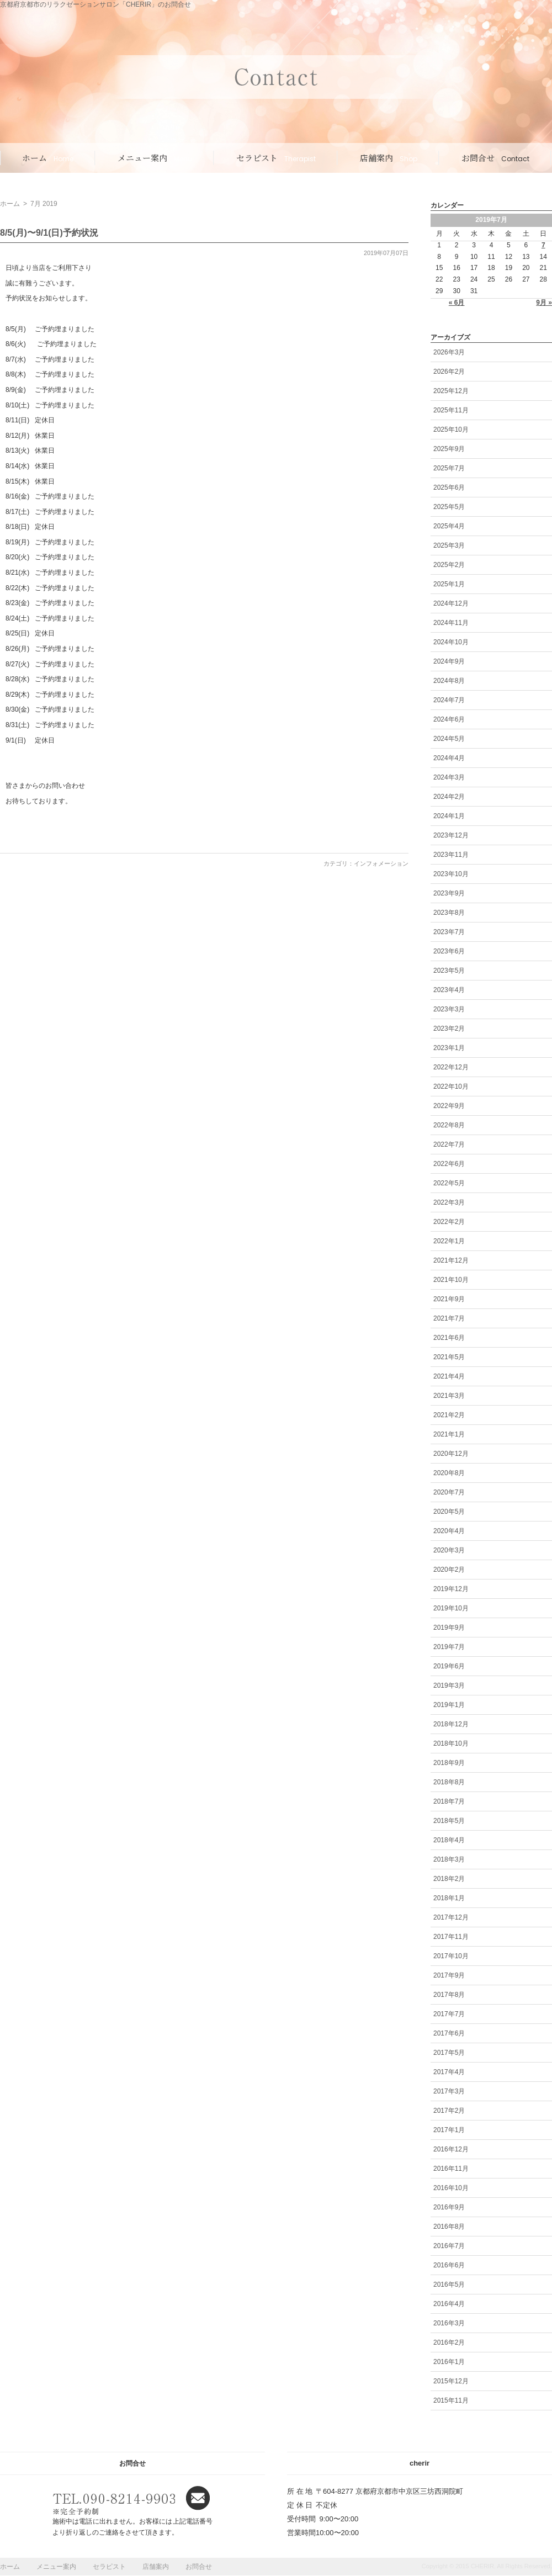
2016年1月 (449, 2362)
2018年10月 (451, 1743)
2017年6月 (449, 2033)
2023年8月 (449, 912)
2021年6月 (449, 1338)
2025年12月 (451, 391)
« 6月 (457, 302)
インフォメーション (381, 863)
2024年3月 (449, 777)
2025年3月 (449, 545)
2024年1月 (449, 816)
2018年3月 (449, 1859)
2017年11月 (451, 1937)
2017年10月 (451, 1956)
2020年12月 (451, 1453)
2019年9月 (449, 1627)
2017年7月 (449, 2014)
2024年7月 (449, 700)
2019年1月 (449, 1705)
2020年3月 (449, 1550)
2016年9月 (449, 2207)
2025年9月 (449, 449)
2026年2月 (449, 371)
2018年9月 (449, 1763)
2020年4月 (449, 1531)
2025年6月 (449, 487)
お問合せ (495, 157)
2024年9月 (449, 661)
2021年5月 (449, 1357)
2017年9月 (449, 1975)
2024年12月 (451, 603)
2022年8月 (449, 1125)
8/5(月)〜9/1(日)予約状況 (49, 232)
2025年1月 (449, 584)
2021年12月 (451, 1260)
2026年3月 (449, 352)
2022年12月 (451, 1067)
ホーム (47, 157)
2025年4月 (449, 526)
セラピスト (276, 157)
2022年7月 (449, 1144)
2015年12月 (451, 2381)
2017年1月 (449, 2130)
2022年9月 (449, 1106)
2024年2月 (449, 797)
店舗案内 (388, 157)
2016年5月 (449, 2284)
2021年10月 (451, 1280)
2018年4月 (449, 1840)
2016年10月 (451, 2188)
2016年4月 (449, 2304)
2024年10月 (451, 642)
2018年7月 (449, 1801)
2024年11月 (451, 623)
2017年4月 (449, 2072)
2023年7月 (449, 932)
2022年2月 (449, 1222)
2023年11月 (451, 854)
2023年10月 (451, 874)
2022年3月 (449, 1202)
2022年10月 (451, 1086)
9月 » (544, 302)
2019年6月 (449, 1666)
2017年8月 (449, 1995)
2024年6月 (449, 719)
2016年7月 (449, 2246)
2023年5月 (449, 970)
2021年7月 (449, 1318)
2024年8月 (449, 681)
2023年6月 (449, 951)
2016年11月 (451, 2168)
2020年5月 (449, 1511)
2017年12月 (451, 1917)
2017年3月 (449, 2091)
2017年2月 (449, 2110)
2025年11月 (451, 410)
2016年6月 (449, 2265)
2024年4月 (449, 758)
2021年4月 (449, 1376)
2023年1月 (449, 1048)
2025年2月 (449, 565)
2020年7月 (449, 1492)
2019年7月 (449, 1647)
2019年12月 (451, 1589)
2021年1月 (449, 1434)
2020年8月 (449, 1473)
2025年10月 (451, 429)
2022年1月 (449, 1241)
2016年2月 (449, 2342)
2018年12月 (451, 1724)
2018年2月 (449, 1879)
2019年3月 (449, 1685)
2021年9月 (449, 1299)
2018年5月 (449, 1821)
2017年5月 (449, 2052)
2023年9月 (449, 893)
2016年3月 (449, 2323)
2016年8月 (449, 2226)
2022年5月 (449, 1183)
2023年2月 (449, 1028)
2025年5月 (449, 507)
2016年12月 (451, 2149)
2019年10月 (451, 1608)
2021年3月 (449, 1396)
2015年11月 (451, 2400)
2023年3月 (449, 1009)
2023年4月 (449, 990)
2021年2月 (449, 1415)
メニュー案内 (155, 157)
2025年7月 (449, 468)
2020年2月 (449, 1569)
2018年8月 (449, 1782)
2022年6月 (449, 1164)
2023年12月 (451, 835)
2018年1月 (449, 1898)
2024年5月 (449, 739)
